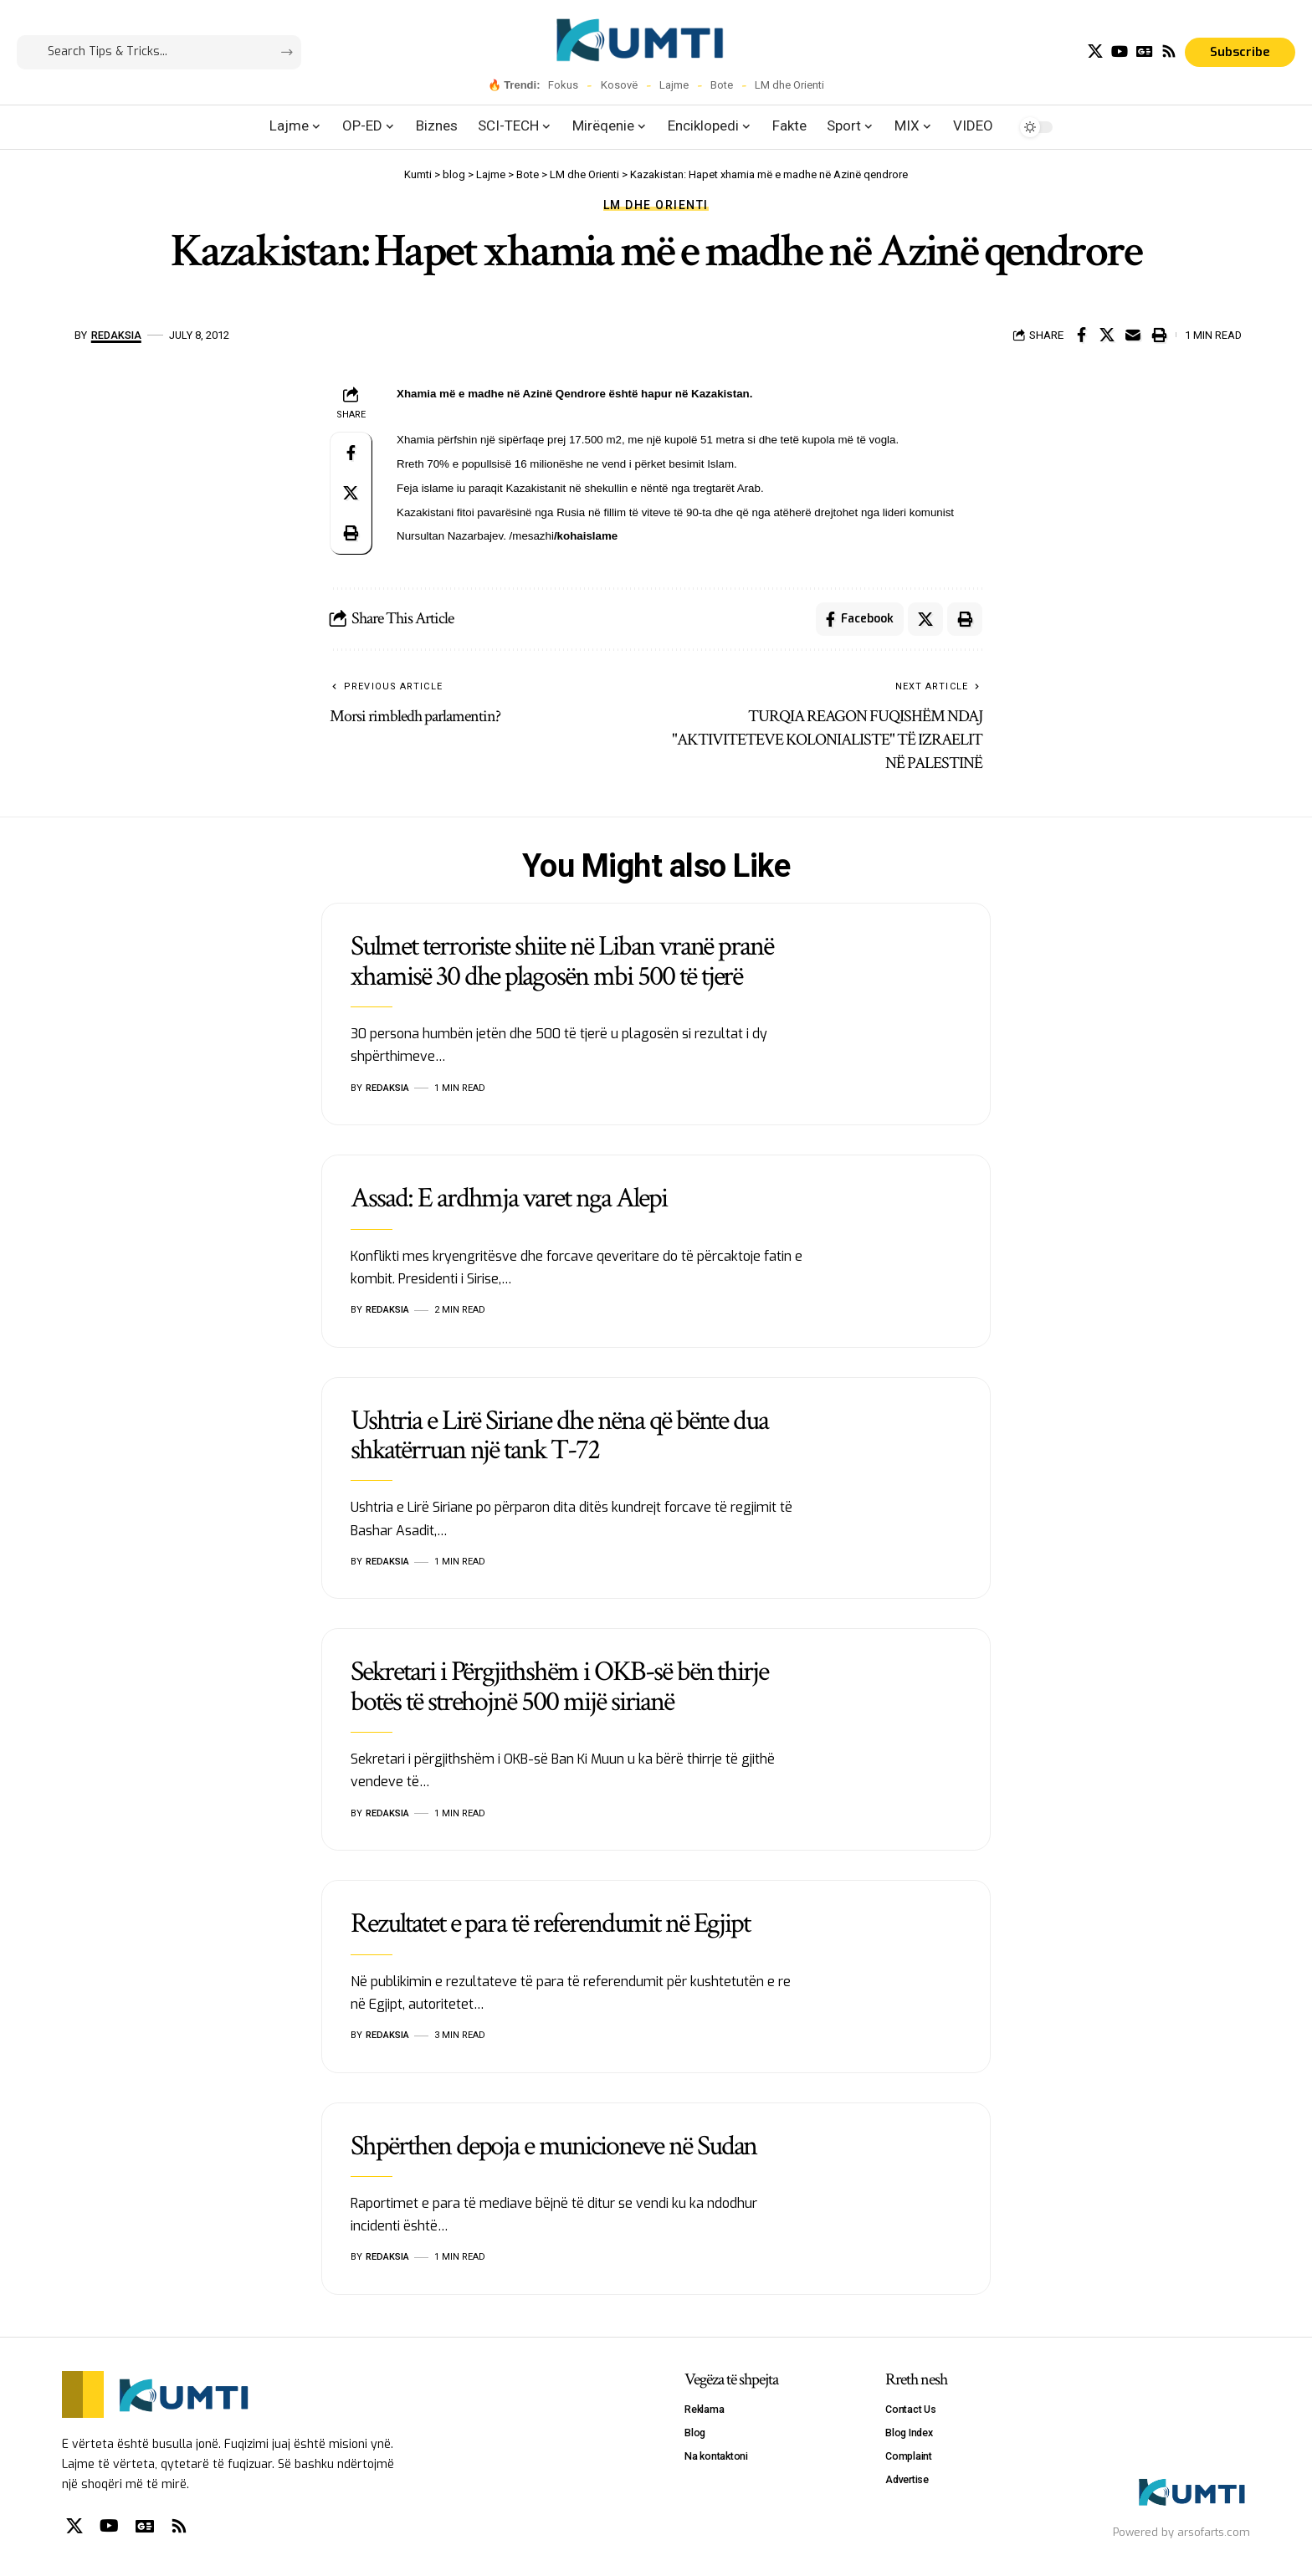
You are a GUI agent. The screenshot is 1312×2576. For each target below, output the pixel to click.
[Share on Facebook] (1081, 334)
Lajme (674, 85)
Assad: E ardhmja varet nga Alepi (509, 1198)
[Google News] (1144, 51)
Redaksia (116, 335)
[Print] (1159, 334)
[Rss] (1169, 51)
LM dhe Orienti (789, 85)
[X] (1095, 51)
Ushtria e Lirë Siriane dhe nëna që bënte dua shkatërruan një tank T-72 (559, 1435)
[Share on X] (1107, 334)
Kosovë (619, 85)
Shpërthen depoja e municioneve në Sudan (553, 2146)
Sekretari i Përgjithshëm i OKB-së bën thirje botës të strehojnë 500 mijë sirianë (559, 1686)
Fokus (563, 85)
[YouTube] (1119, 51)
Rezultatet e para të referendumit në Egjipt (550, 1923)
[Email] (1133, 334)
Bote (721, 85)
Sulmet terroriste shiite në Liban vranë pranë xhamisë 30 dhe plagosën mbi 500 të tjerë (562, 961)
